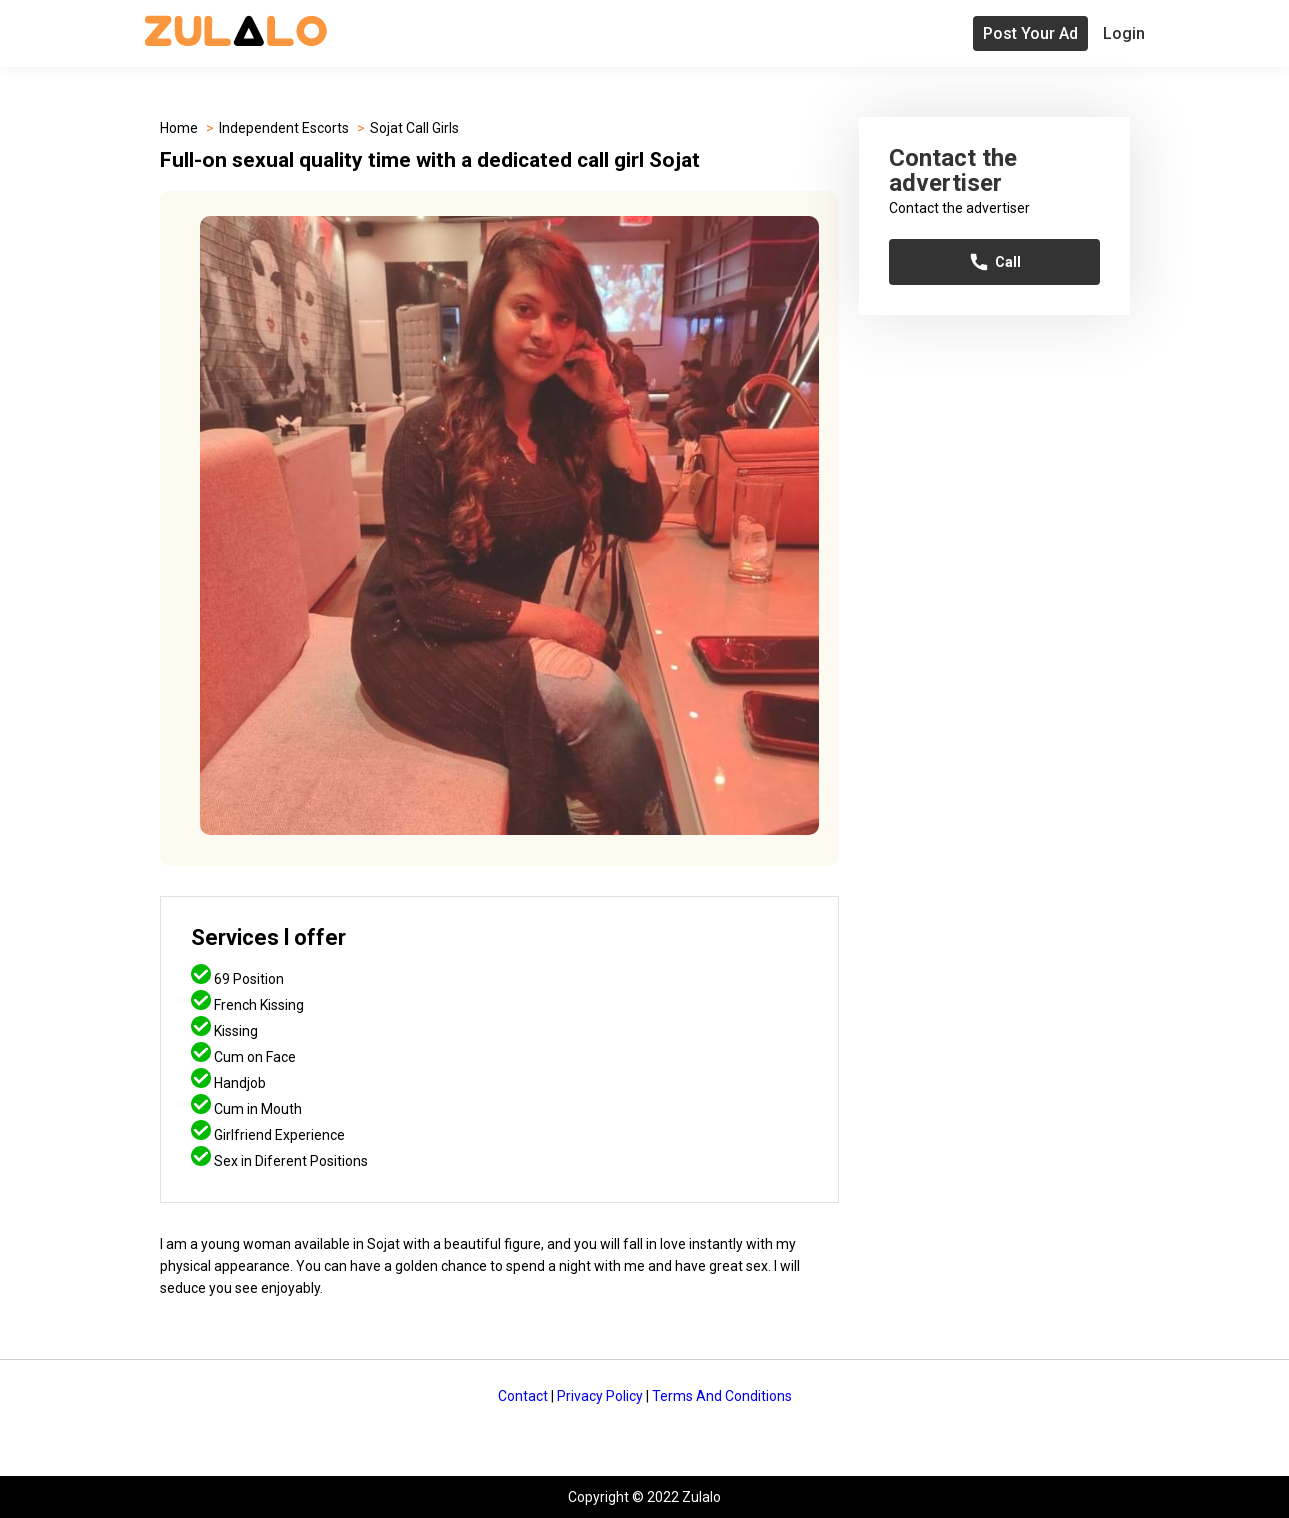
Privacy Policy (600, 1396)
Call (994, 262)
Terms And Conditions (722, 1396)
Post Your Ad (1030, 33)
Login (1124, 33)
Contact (523, 1396)
